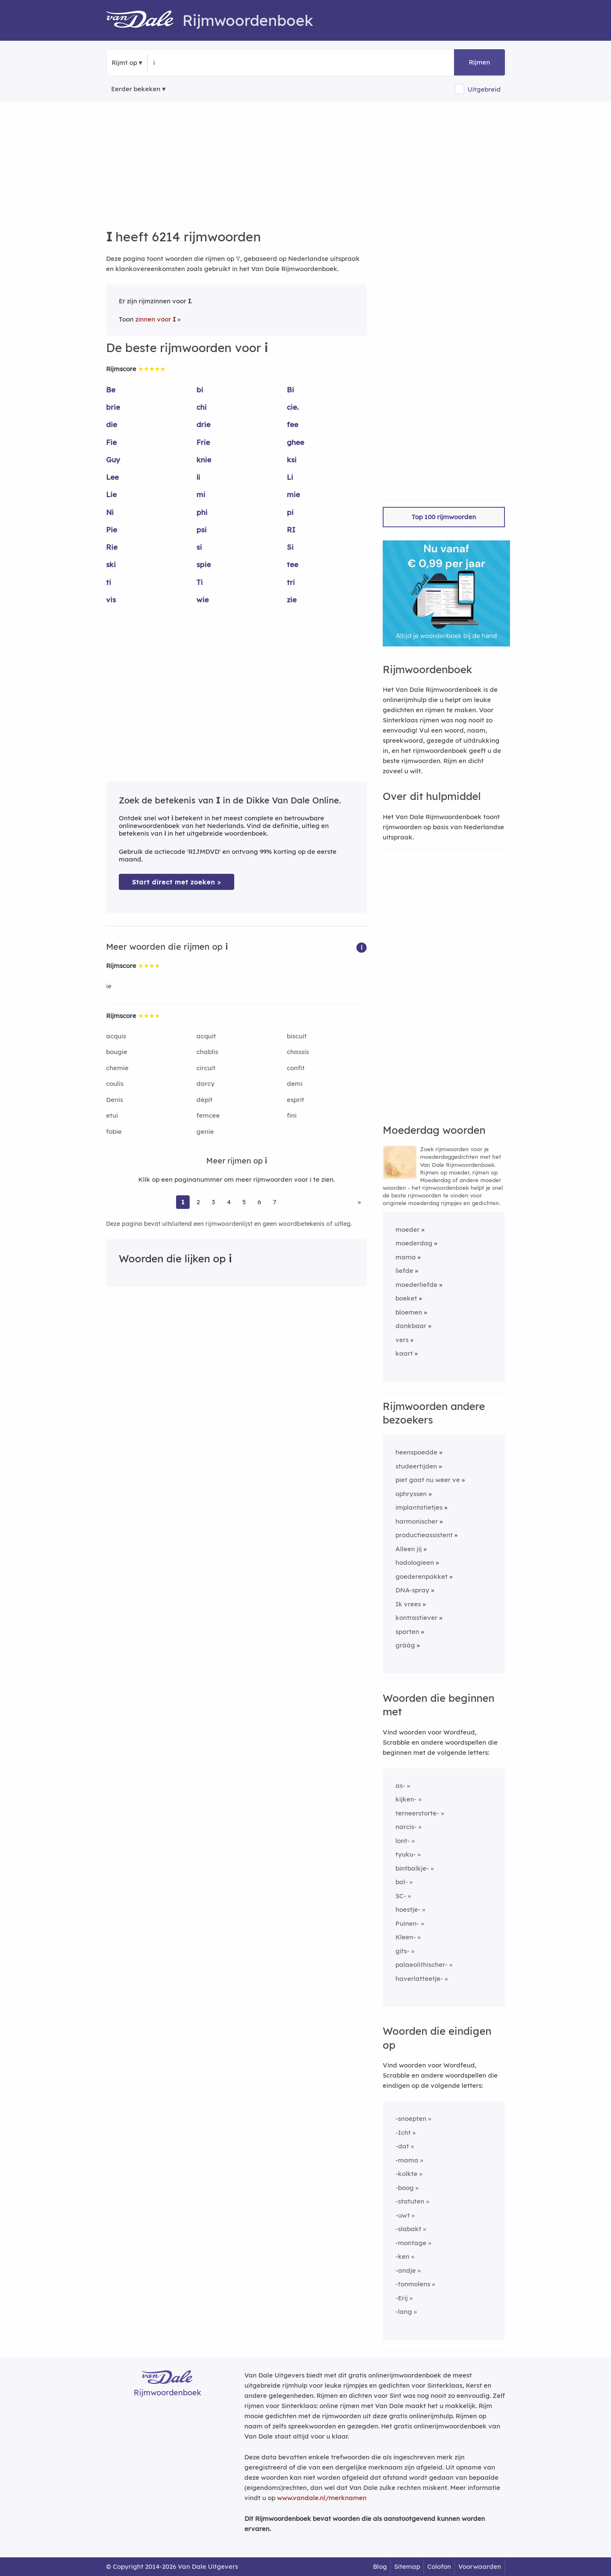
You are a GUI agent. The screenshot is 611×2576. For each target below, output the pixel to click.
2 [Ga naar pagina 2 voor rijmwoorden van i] (198, 1202)
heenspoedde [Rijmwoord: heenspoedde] (416, 1452)
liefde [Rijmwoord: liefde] (404, 1271)
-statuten (409, 2201)
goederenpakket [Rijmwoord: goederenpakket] (421, 1576)
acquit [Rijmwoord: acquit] (206, 1036)
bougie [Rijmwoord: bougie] (116, 1052)
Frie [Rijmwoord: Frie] (203, 442)
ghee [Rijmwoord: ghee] (295, 442)
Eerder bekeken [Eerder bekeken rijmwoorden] (135, 89)
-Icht (403, 2132)
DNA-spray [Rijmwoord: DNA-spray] (412, 1590)
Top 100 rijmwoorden (444, 517)
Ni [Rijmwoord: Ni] (110, 512)
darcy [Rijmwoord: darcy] (205, 1084)
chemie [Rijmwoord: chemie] (117, 1068)
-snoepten (410, 2119)
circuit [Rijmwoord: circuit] (206, 1068)
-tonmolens (412, 2284)
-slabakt (408, 2229)
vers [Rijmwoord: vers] (402, 1340)
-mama (406, 2160)
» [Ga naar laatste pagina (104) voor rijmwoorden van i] (359, 1202)
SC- (400, 1896)
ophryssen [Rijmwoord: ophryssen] (411, 1494)
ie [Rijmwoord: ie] (109, 986)
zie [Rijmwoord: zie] (292, 599)
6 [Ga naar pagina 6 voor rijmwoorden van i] (259, 1202)
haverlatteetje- (419, 1979)
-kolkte (406, 2174)
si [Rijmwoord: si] (199, 547)
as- (400, 1786)
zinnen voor (155, 319)
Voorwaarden (479, 2566)
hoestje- (407, 1909)
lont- (402, 1841)
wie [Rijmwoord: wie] (202, 599)
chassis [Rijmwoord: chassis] (298, 1052)
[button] (361, 947)
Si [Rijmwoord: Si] (290, 547)
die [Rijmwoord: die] (111, 424)
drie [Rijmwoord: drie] (203, 424)
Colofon (439, 2566)
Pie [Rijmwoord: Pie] (111, 529)
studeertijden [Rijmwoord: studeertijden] (416, 1466)
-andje (405, 2270)
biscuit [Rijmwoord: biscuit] (297, 1036)
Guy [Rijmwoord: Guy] (113, 459)
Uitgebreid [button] (484, 89)
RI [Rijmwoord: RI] (291, 529)
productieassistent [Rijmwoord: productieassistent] (424, 1535)
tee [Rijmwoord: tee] (292, 564)
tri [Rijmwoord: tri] (291, 582)
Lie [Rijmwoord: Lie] (111, 494)
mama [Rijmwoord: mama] (405, 1257)
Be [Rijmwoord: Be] (110, 389)
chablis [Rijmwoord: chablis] (207, 1052)
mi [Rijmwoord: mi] (200, 494)
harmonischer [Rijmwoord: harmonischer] (416, 1521)
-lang (403, 2311)
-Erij (401, 2298)
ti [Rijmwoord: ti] (108, 582)
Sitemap (407, 2566)
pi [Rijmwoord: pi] (290, 512)
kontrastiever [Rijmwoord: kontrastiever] (416, 1618)
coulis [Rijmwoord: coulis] (114, 1084)
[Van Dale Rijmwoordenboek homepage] (144, 20)
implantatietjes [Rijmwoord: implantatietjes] (419, 1507)
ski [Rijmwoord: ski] (111, 564)
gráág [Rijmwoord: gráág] (405, 1645)
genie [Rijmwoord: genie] (205, 1131)
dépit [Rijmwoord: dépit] (204, 1100)
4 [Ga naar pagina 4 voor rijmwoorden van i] (229, 1202)
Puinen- (407, 1923)
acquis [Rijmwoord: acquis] (116, 1036)
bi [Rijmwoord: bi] (199, 389)
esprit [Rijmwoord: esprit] (295, 1100)
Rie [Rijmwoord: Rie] (112, 547)
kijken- (406, 1799)
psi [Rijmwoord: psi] (201, 529)
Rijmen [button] (479, 62)
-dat (402, 2146)
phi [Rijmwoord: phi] (201, 512)
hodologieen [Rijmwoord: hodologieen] (414, 1562)
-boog (404, 2188)
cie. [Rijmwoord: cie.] (293, 407)
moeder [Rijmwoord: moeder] (407, 1229)
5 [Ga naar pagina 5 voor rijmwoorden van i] (244, 1202)
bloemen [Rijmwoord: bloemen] (408, 1312)
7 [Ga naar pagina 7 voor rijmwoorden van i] (274, 1202)
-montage (410, 2243)
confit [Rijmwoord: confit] (296, 1068)
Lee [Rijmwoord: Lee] (112, 477)
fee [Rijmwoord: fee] (292, 424)
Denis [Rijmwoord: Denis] (114, 1100)
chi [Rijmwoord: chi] (201, 407)
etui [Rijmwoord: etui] (112, 1115)
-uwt (402, 2215)
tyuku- (405, 1854)
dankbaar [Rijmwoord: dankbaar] (410, 1326)
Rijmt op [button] (124, 63)
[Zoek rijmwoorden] (194, 63)
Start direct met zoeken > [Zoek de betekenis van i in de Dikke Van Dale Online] (176, 882)
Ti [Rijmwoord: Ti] (199, 582)
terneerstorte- (417, 1813)
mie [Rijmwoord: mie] (293, 494)
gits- (402, 1951)
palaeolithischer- (421, 1965)
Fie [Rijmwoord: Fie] (111, 442)
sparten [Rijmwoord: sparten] (407, 1632)
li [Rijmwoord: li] (198, 477)
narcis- (406, 1827)
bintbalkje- (412, 1868)
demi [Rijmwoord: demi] (295, 1084)
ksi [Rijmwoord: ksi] (292, 459)
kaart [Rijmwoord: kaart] (404, 1353)
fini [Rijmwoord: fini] (292, 1115)
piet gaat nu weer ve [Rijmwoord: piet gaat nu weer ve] (427, 1480)
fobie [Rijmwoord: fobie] (114, 1131)
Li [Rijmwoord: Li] (290, 477)
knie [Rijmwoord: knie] (203, 459)
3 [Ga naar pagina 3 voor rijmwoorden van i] (213, 1202)
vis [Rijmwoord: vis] (111, 599)
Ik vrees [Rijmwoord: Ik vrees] (408, 1604)
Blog (380, 2566)
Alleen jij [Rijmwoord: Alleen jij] (408, 1549)
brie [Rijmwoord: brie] (113, 407)
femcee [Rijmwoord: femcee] (208, 1115)
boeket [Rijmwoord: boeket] (406, 1298)
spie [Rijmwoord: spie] (203, 564)
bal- (401, 1882)
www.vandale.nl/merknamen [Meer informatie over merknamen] (322, 2498)
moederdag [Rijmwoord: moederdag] (413, 1243)
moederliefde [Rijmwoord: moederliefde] (416, 1285)
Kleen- (405, 1937)
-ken (402, 2256)
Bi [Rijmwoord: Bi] (290, 389)
